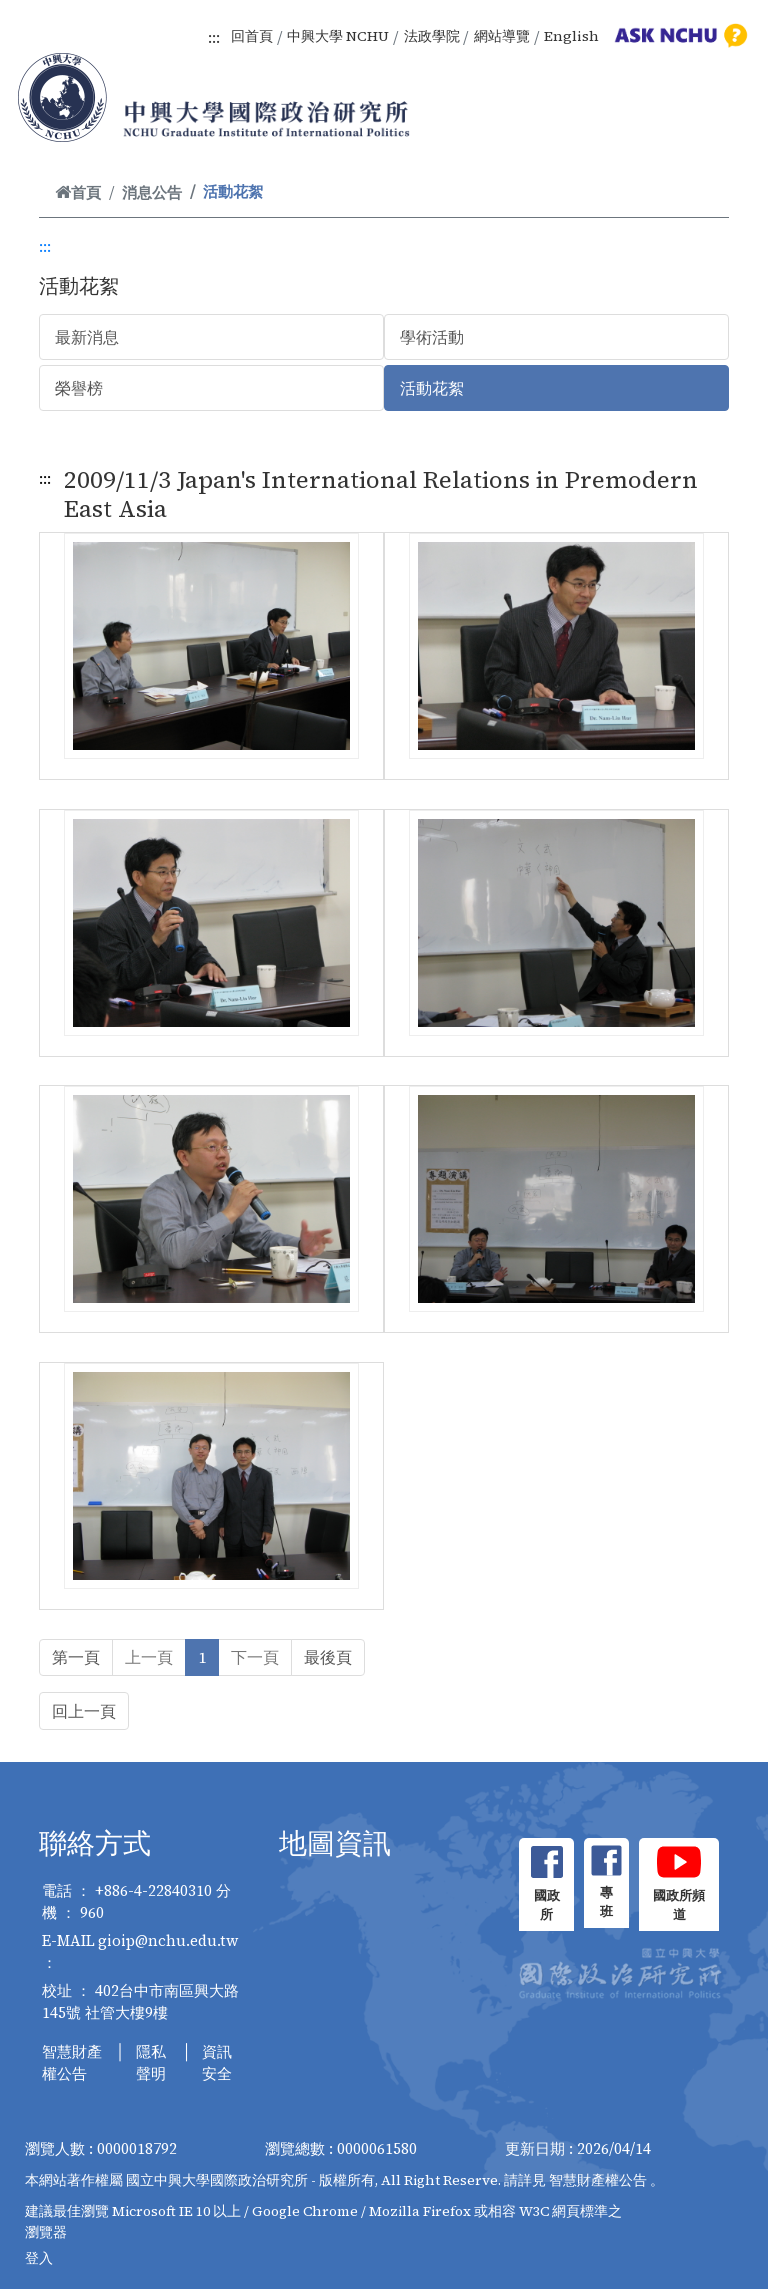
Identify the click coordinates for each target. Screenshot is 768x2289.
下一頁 (255, 1657)
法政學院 (432, 36)
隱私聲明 (151, 2063)
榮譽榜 (79, 388)
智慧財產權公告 (72, 2063)
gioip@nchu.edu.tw (168, 1940)
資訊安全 (217, 2063)
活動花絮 (432, 388)
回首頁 (252, 36)
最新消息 (87, 337)
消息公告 (152, 192)
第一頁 (76, 1657)
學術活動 (432, 337)
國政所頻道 (679, 1905)
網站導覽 (502, 36)
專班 (606, 1902)
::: (214, 37)
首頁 (78, 192)
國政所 (547, 1905)
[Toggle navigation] (726, 120)
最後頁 (328, 1657)
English (571, 36)
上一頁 (149, 1657)
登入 (39, 2258)
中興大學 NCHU (338, 36)
